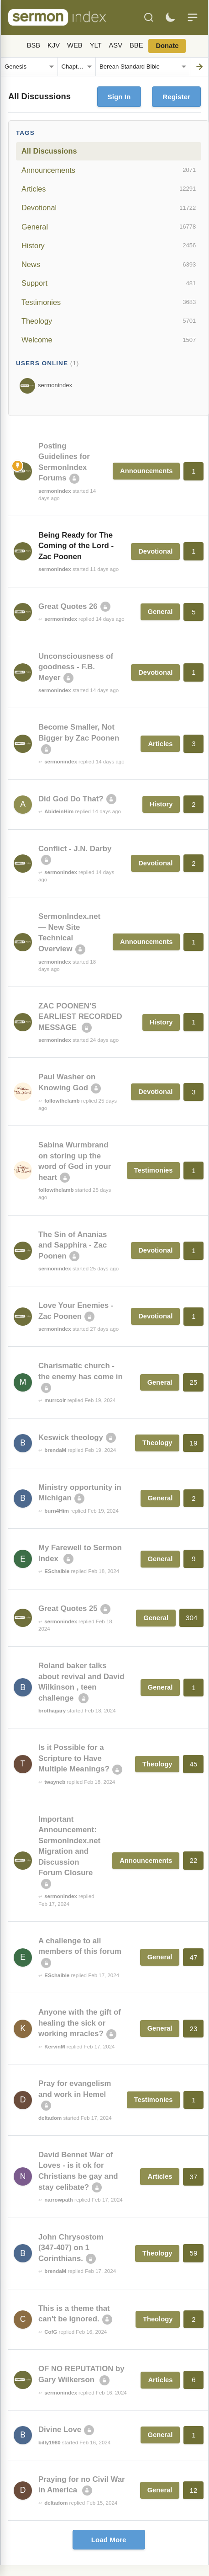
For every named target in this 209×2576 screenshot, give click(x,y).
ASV (115, 45)
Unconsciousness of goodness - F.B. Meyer (75, 667)
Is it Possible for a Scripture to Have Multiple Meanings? (74, 1758)
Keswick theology (70, 1437)
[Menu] (192, 17)
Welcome (108, 340)
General (108, 226)
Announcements (108, 170)
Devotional (108, 208)
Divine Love (59, 2429)
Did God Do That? (71, 799)
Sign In (119, 97)
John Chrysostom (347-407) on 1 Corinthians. (71, 2248)
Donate (167, 45)
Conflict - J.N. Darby (74, 848)
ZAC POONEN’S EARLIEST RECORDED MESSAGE (80, 1017)
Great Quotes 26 (68, 606)
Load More (108, 2540)
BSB (33, 45)
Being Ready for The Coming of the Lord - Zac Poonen (76, 546)
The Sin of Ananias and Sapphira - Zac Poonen (72, 1245)
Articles (108, 188)
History (108, 245)
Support (108, 283)
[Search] (148, 17)
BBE (136, 45)
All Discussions (49, 151)
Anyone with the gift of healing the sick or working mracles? (79, 2023)
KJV (53, 45)
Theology (108, 320)
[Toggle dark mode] (170, 17)
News (108, 264)
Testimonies (108, 302)
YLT (96, 45)
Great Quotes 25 (68, 1608)
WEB (75, 45)
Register (176, 97)
